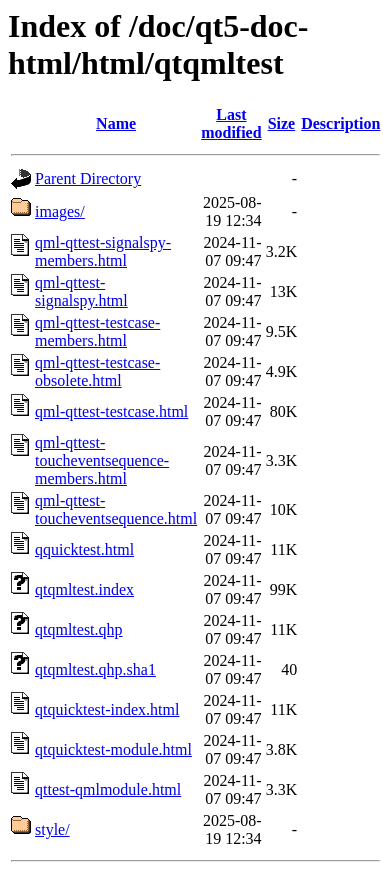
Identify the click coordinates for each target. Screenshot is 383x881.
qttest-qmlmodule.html (108, 789)
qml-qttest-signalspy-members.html (103, 251)
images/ (60, 211)
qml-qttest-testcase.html (111, 411)
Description (340, 123)
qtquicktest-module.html (113, 749)
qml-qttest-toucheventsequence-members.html (102, 460)
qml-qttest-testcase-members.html (97, 331)
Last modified (231, 123)
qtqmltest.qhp (79, 629)
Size (282, 123)
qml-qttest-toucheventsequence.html (116, 509)
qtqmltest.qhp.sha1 (95, 669)
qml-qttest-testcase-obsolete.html (97, 371)
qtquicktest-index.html (107, 709)
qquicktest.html (84, 549)
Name (116, 123)
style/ (52, 829)
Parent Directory (88, 178)
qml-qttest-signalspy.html (81, 291)
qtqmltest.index (84, 589)
